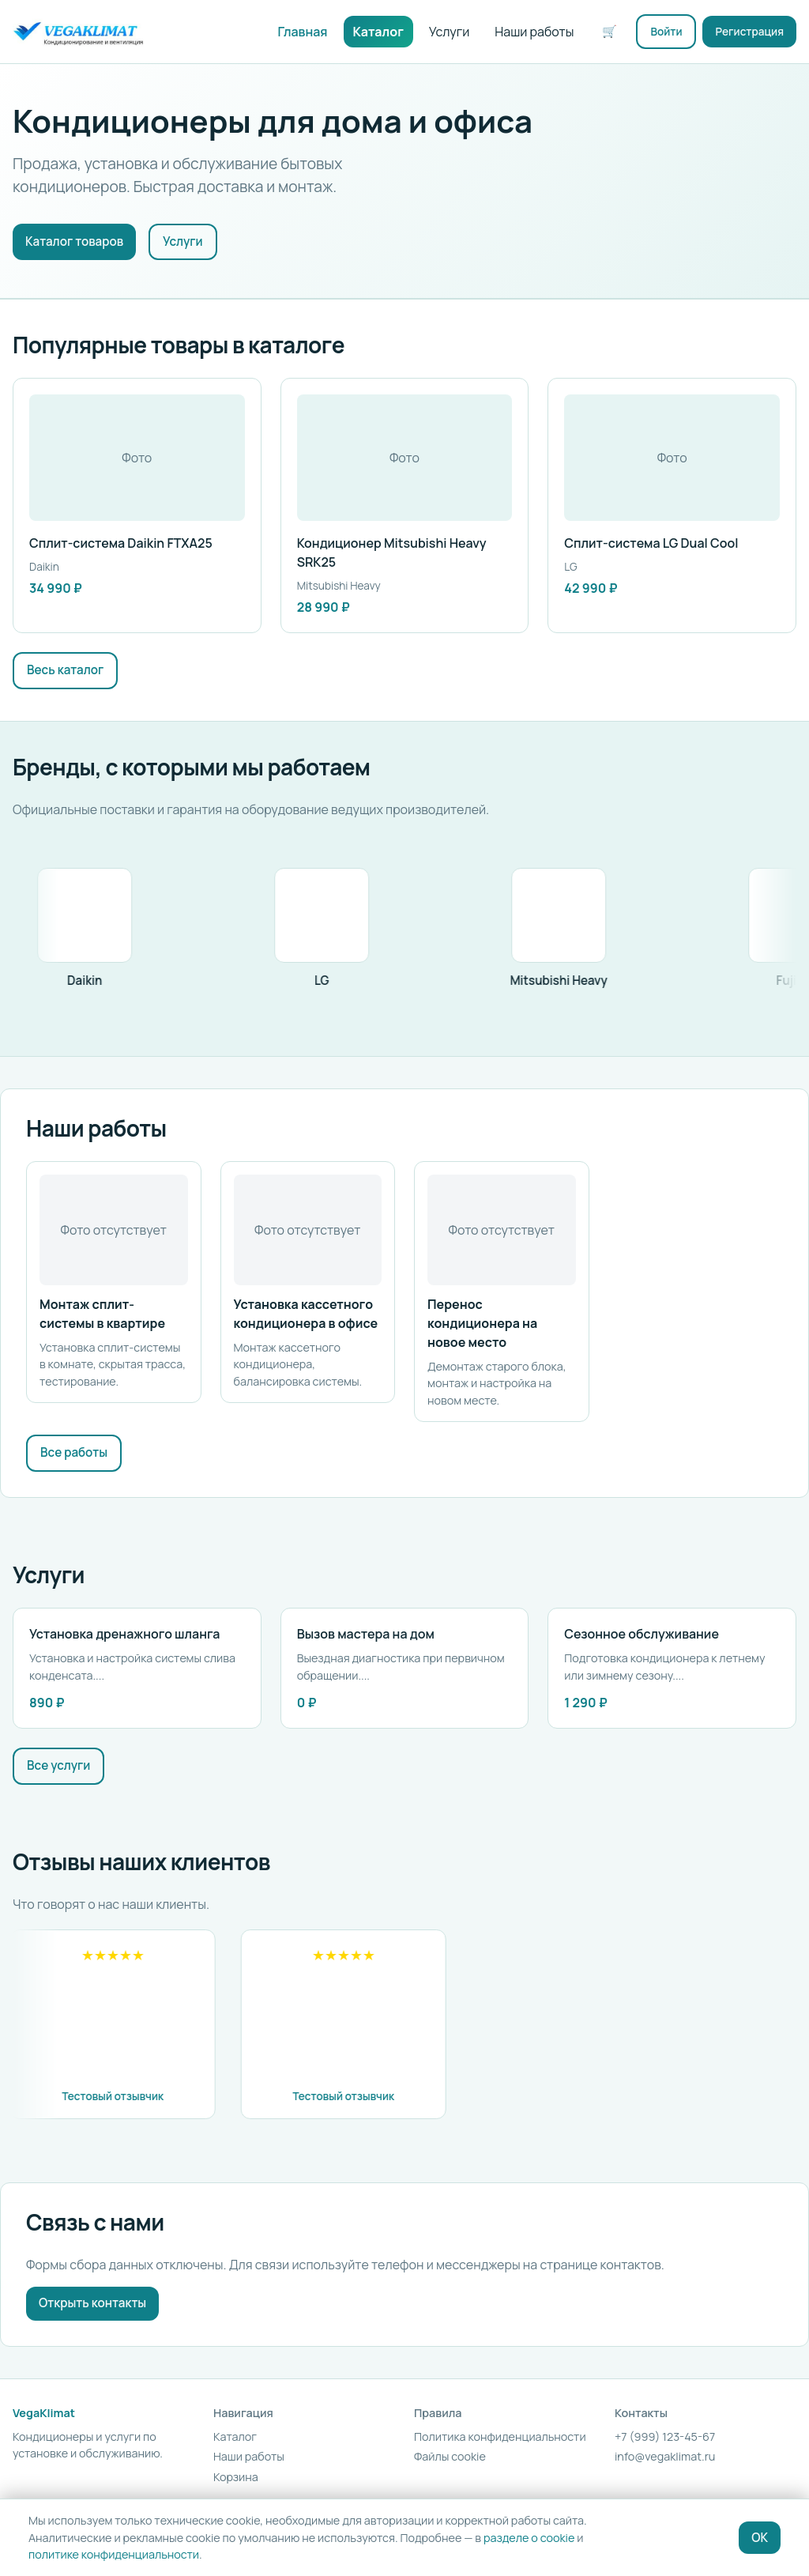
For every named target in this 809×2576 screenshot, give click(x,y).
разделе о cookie (529, 2537)
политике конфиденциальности (113, 2554)
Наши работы (534, 31)
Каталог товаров (74, 241)
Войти (666, 32)
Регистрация (749, 32)
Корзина (235, 2476)
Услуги (449, 31)
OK (759, 2537)
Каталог (378, 31)
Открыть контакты (92, 2303)
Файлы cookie (450, 2456)
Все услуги (58, 1765)
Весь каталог (65, 670)
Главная (303, 31)
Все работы (73, 1452)
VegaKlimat (44, 2412)
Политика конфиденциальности (500, 2436)
